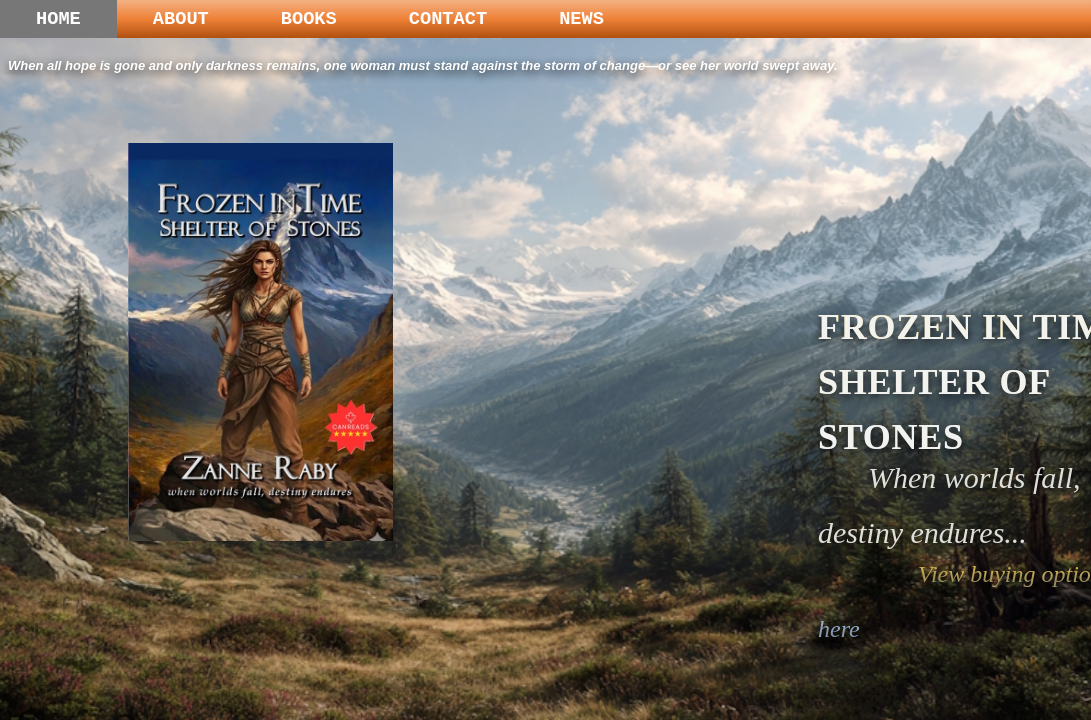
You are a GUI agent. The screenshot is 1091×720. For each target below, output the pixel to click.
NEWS (581, 19)
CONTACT (448, 19)
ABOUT (181, 19)
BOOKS (309, 19)
